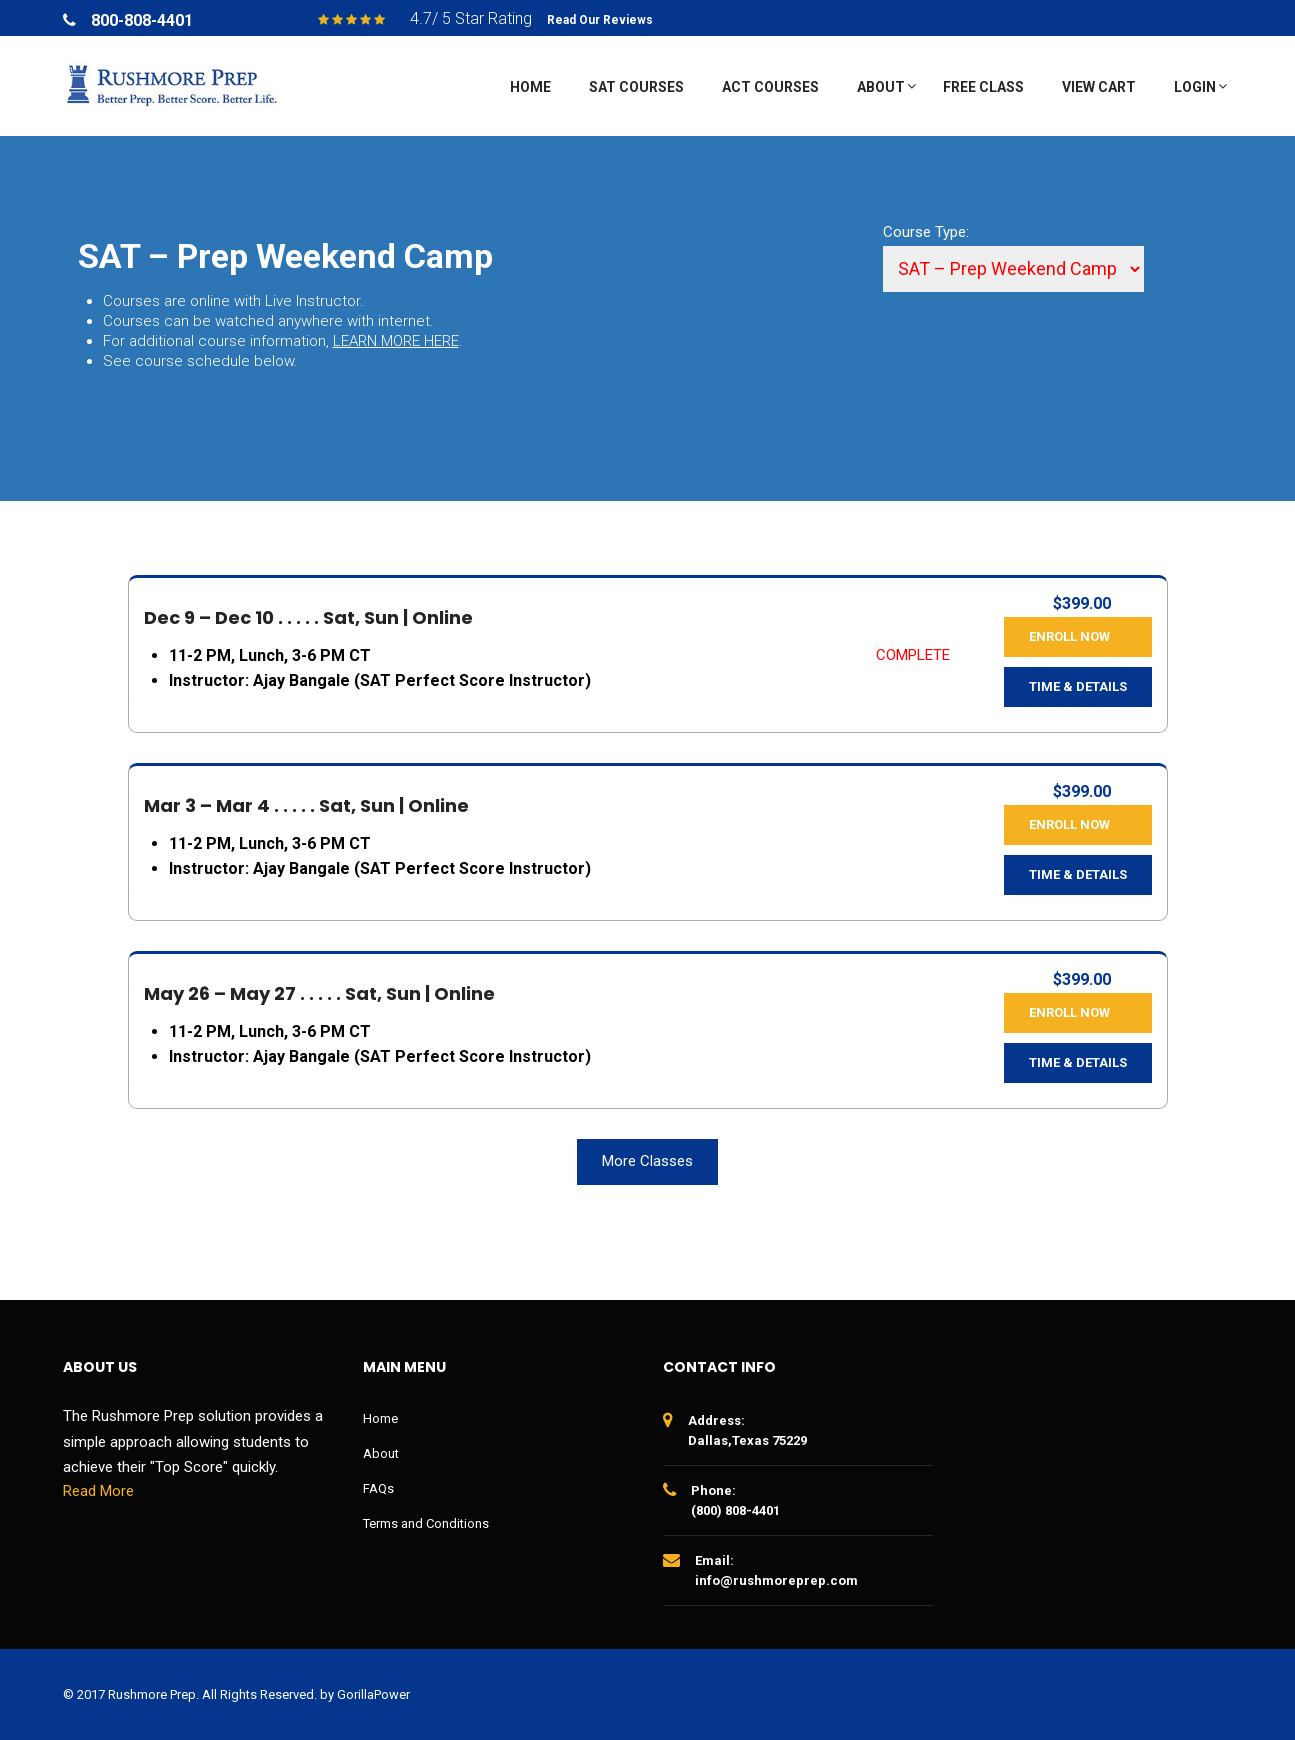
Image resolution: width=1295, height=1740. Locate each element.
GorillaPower (373, 1694)
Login (1195, 87)
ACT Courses (770, 87)
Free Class (983, 87)
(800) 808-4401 (735, 1510)
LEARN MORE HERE (396, 341)
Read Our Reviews (600, 20)
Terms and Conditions (426, 1523)
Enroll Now (1069, 636)
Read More (98, 1491)
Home (530, 87)
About (881, 87)
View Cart (1099, 87)
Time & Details (1078, 686)
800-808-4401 (142, 20)
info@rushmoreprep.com (776, 1580)
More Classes (647, 1161)
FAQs (378, 1488)
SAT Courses (636, 87)
